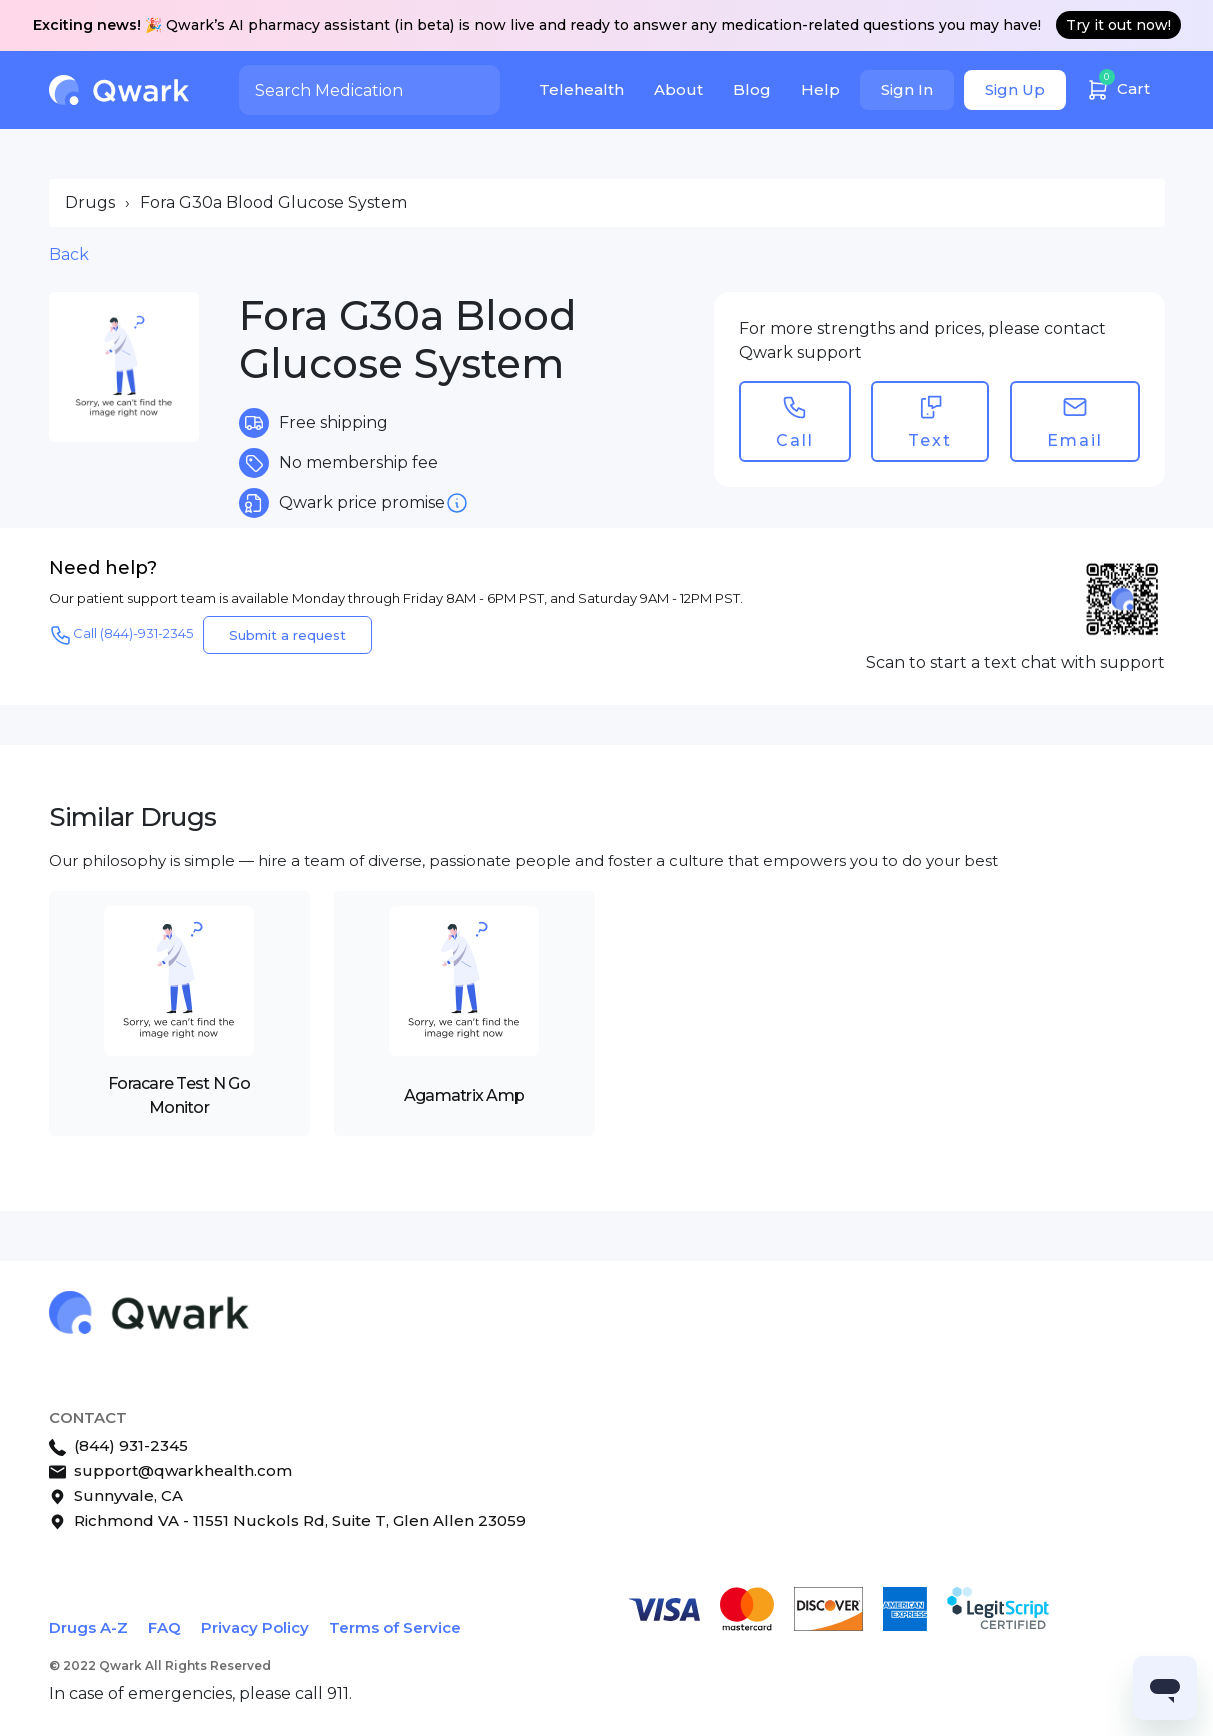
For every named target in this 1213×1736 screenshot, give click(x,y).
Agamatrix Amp (464, 1095)
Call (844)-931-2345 (121, 635)
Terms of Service (395, 1627)
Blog (752, 89)
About (678, 89)
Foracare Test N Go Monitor (179, 1095)
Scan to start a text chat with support (1015, 662)
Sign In (907, 89)
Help (820, 89)
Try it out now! (1118, 25)
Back (69, 254)
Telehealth (581, 89)
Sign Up (1015, 89)
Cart (1118, 86)
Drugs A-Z (88, 1627)
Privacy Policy (255, 1627)
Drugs (90, 202)
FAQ (164, 1627)
